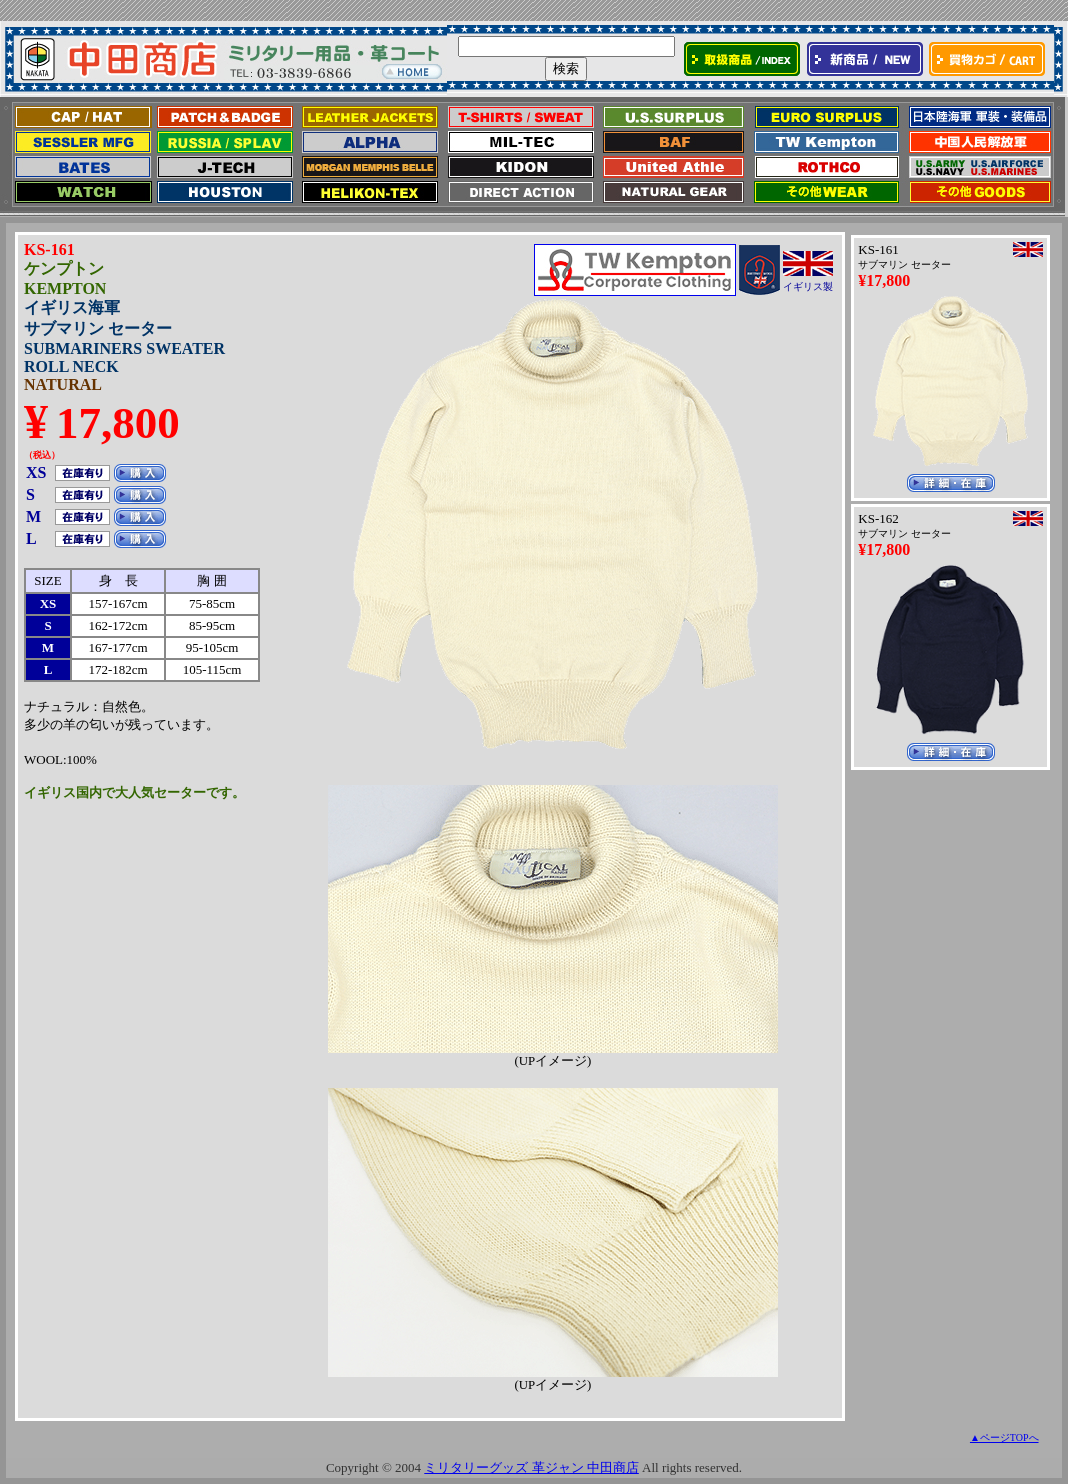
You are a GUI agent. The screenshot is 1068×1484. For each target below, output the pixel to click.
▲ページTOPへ (1004, 1437)
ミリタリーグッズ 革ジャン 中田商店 (531, 1467)
